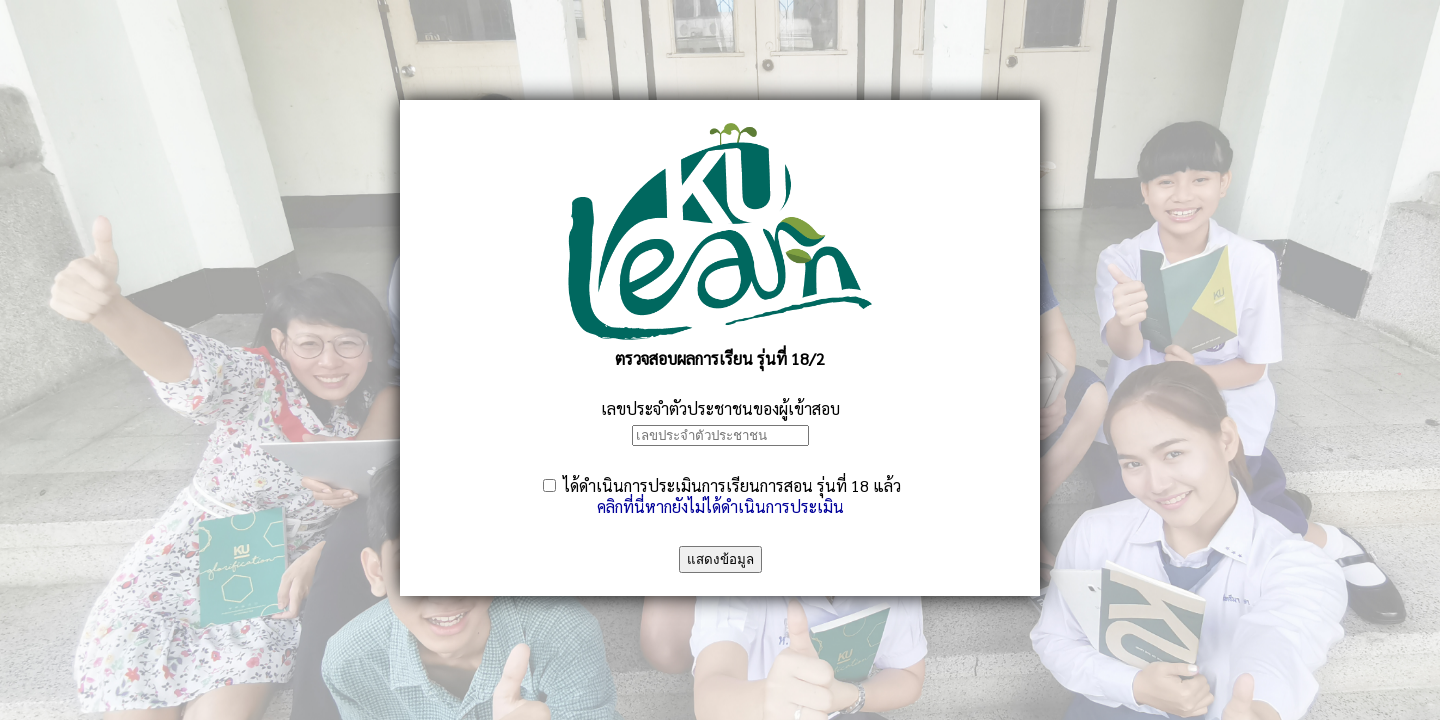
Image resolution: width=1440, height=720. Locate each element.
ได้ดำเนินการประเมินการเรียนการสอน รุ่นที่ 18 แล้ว (732, 485)
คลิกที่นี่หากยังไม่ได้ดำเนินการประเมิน (720, 506)
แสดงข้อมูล (720, 559)
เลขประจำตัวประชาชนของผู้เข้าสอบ (720, 408)
